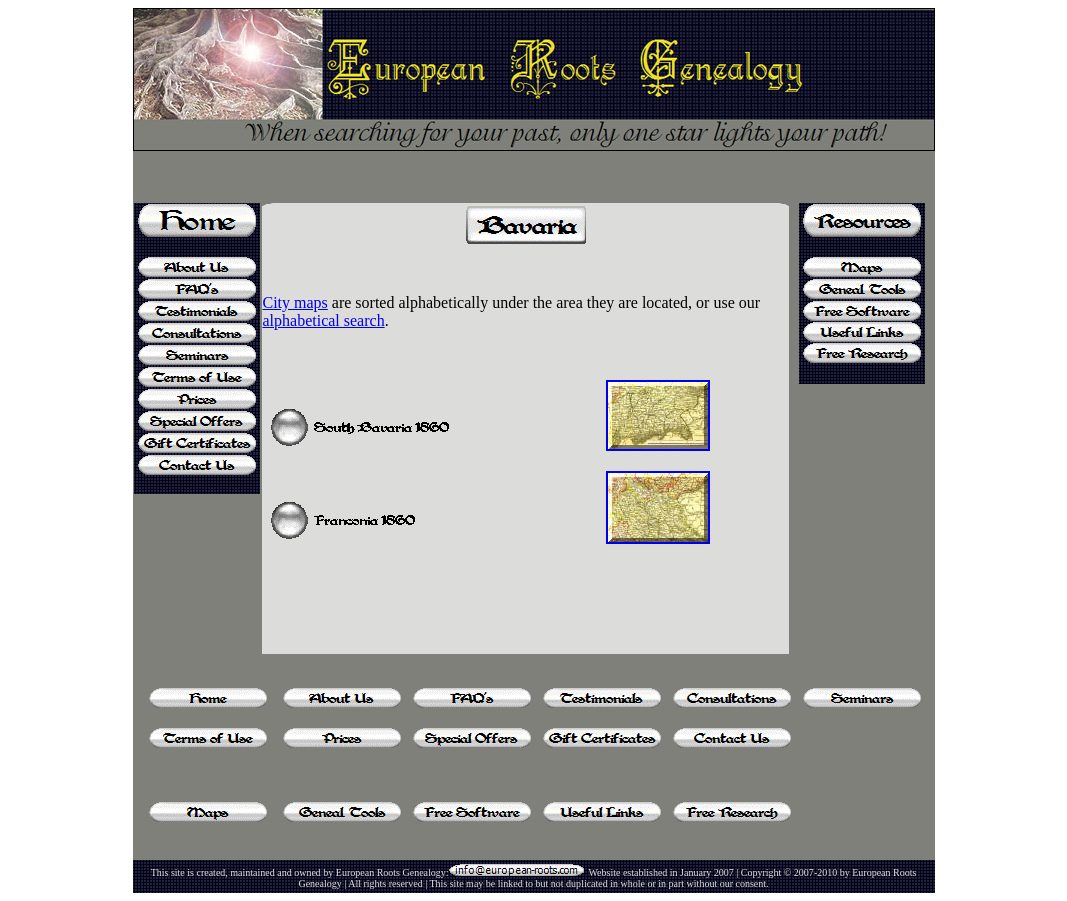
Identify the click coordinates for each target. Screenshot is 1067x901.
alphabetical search (323, 320)
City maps (294, 302)
